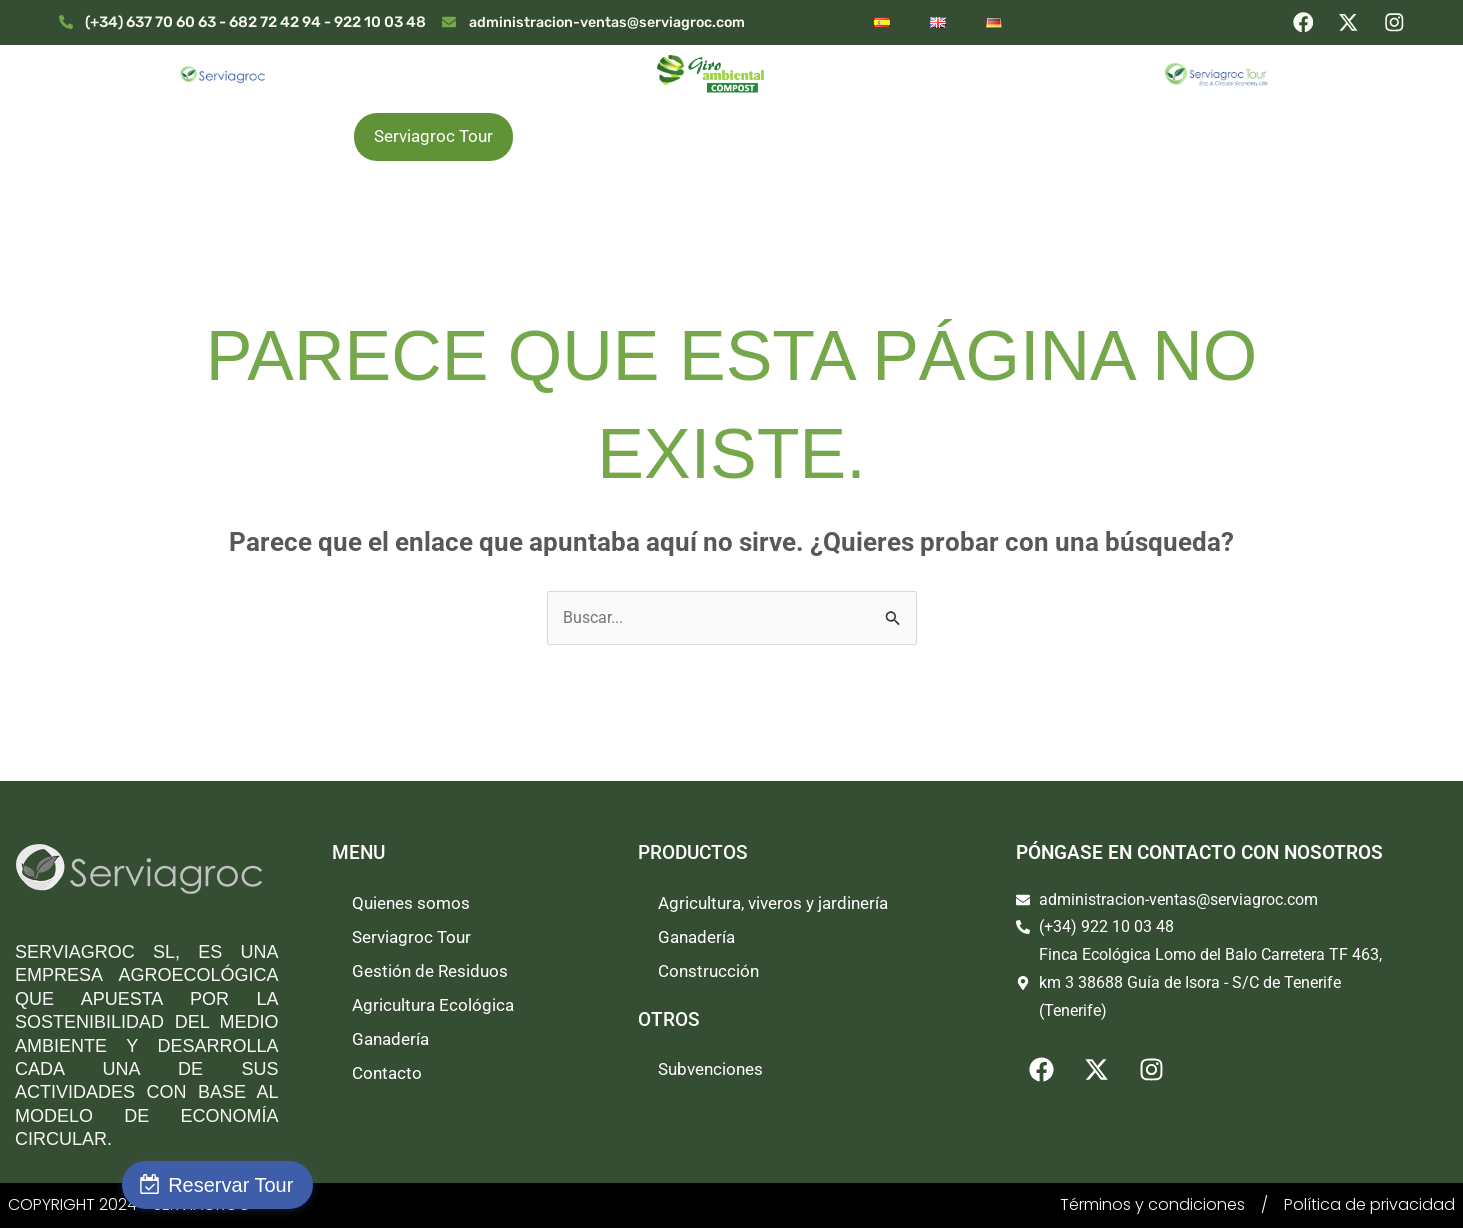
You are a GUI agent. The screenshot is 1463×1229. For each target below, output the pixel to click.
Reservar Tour (128, 1185)
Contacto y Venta (1283, 137)
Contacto (387, 1074)
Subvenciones (710, 1070)
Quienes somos (265, 137)
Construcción (708, 972)
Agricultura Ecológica (960, 137)
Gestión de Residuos (751, 137)
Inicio (135, 137)
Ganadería (1129, 137)
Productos (583, 137)
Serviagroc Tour (433, 136)
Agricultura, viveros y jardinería (773, 904)
